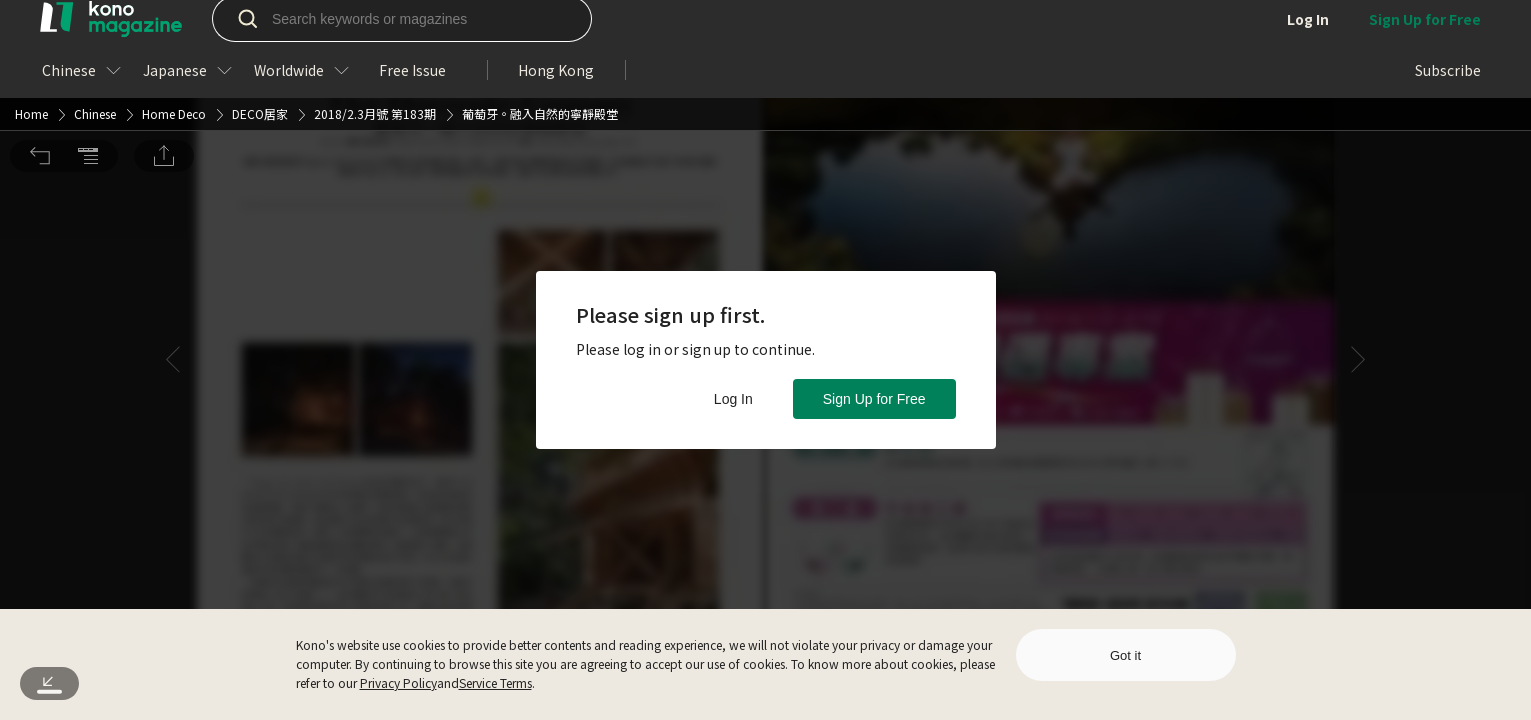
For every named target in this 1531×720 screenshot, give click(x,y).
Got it (1125, 655)
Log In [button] (733, 399)
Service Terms (495, 682)
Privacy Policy (398, 682)
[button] (40, 28)
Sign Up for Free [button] (874, 399)
